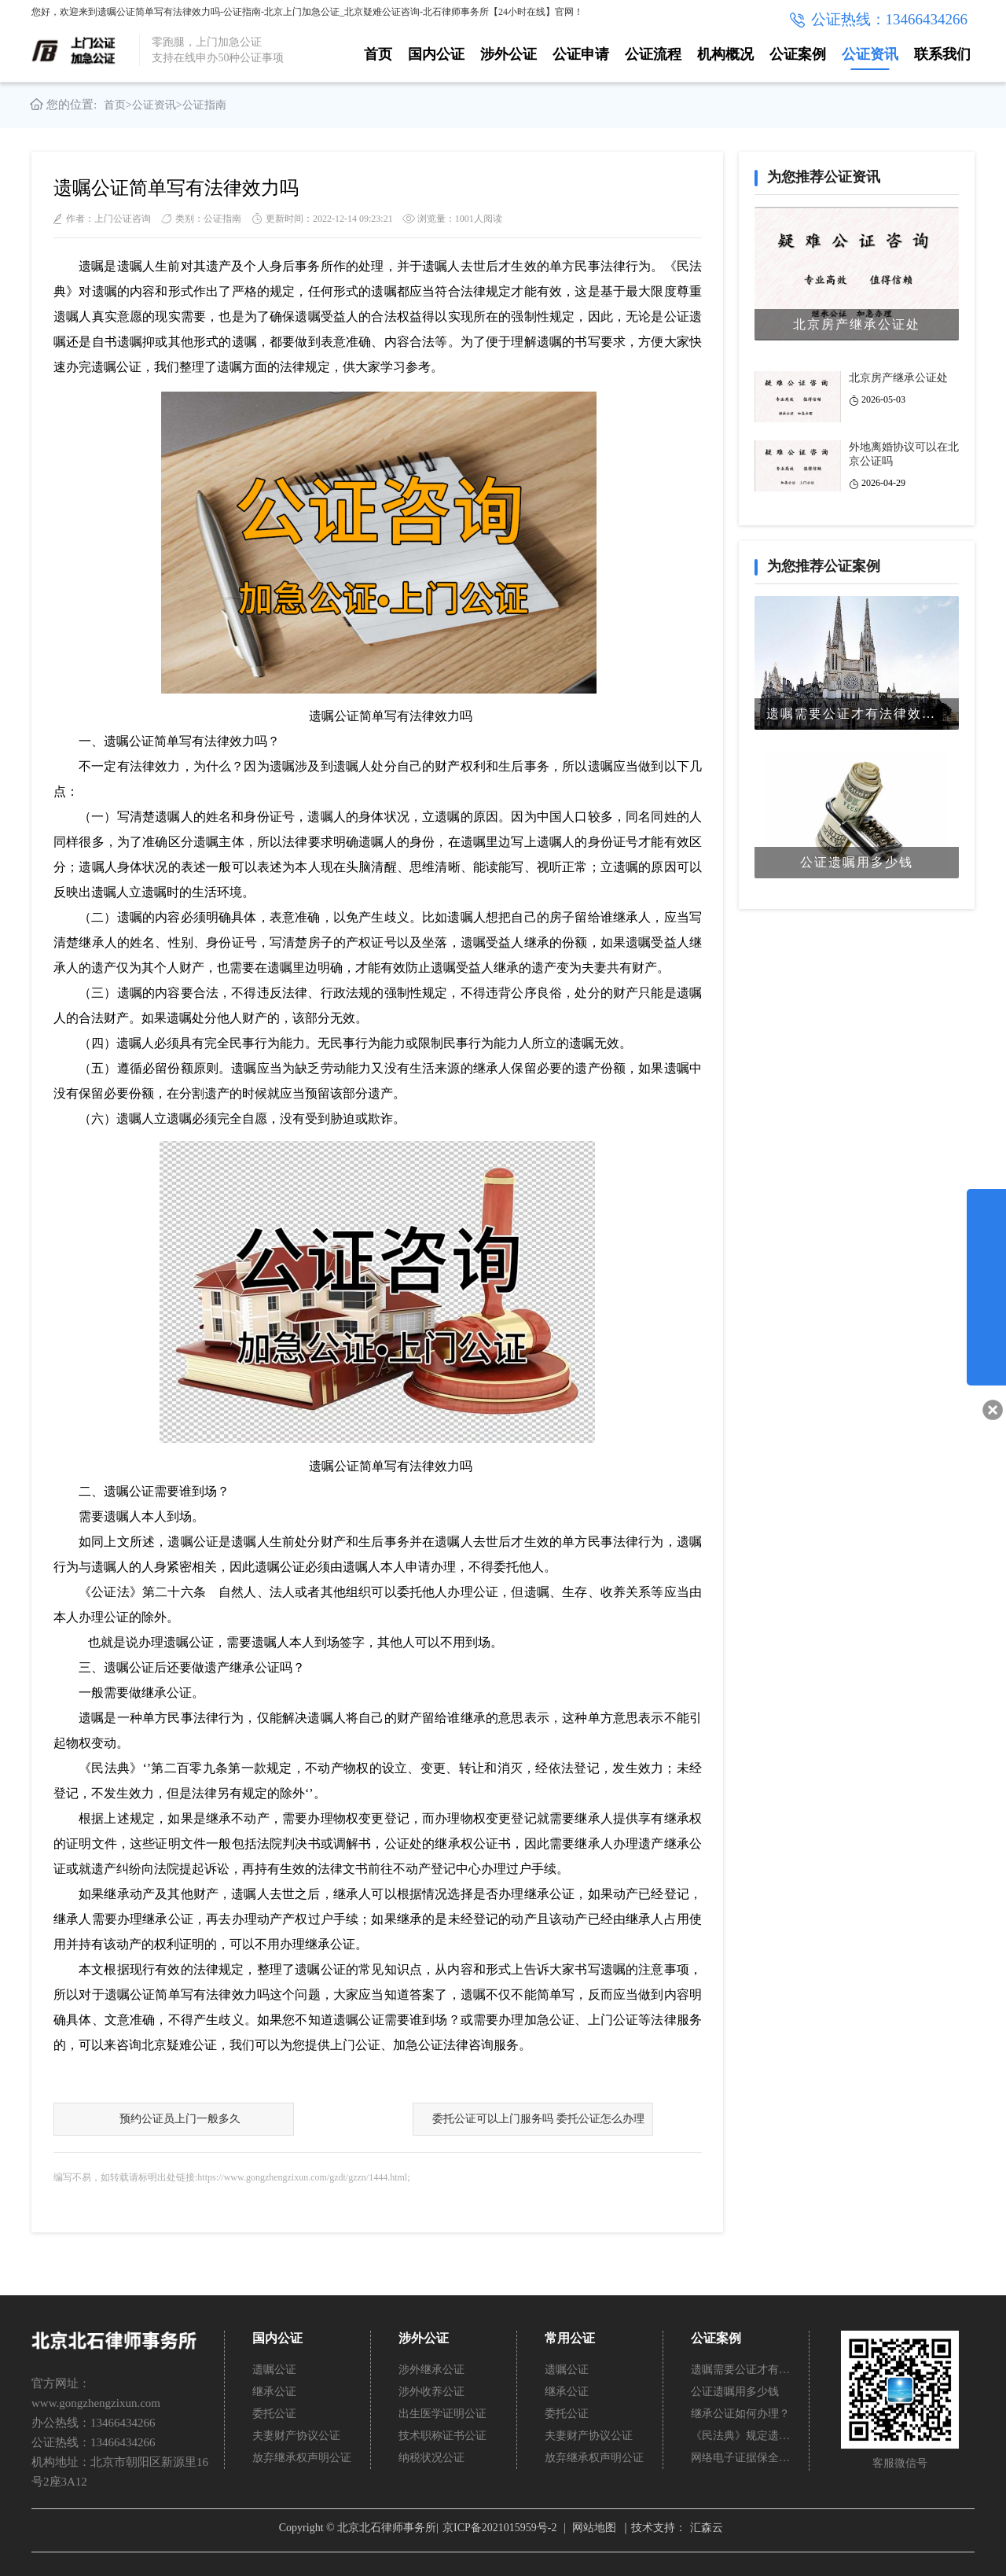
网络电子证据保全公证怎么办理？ (741, 2458)
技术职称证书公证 (442, 2436)
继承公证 (274, 2392)
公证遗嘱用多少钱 (735, 2392)
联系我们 (942, 54)
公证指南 (204, 105)
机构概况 (725, 54)
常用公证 (570, 2338)
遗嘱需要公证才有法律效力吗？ (741, 2369)
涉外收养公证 (431, 2392)
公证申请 (581, 54)
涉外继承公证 (431, 2369)
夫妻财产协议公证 (296, 2436)
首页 (378, 54)
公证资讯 (870, 54)
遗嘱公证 (274, 2369)
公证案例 (797, 54)
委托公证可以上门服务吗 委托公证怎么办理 (538, 2119)
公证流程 (653, 54)
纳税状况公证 (431, 2458)
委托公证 (274, 2414)
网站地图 (594, 2528)
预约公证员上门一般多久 (179, 2119)
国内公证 (436, 54)
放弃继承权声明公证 (301, 2458)
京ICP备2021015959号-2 (499, 2528)
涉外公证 (508, 54)
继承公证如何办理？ (740, 2414)
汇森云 (706, 2528)
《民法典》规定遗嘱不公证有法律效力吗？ (741, 2436)
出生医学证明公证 (442, 2414)
